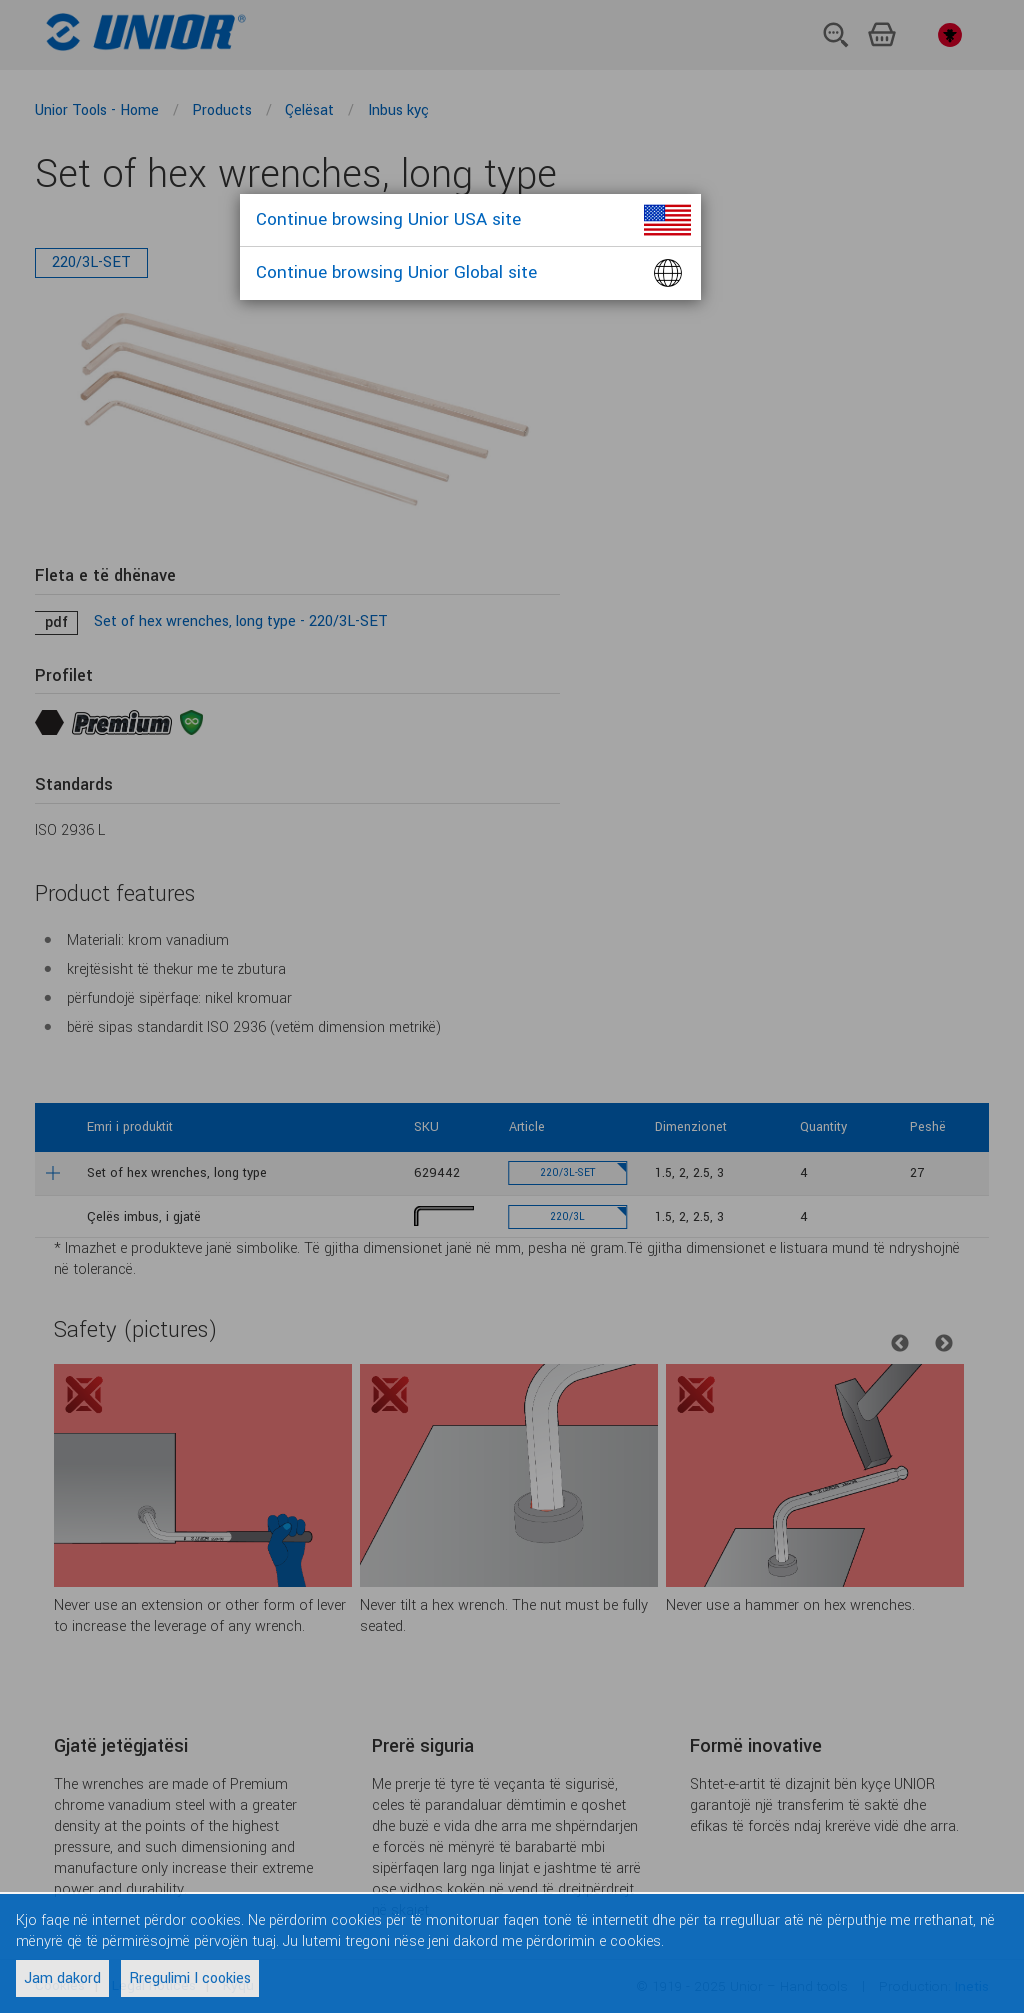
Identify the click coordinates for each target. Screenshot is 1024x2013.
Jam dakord (62, 1978)
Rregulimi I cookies (190, 1978)
